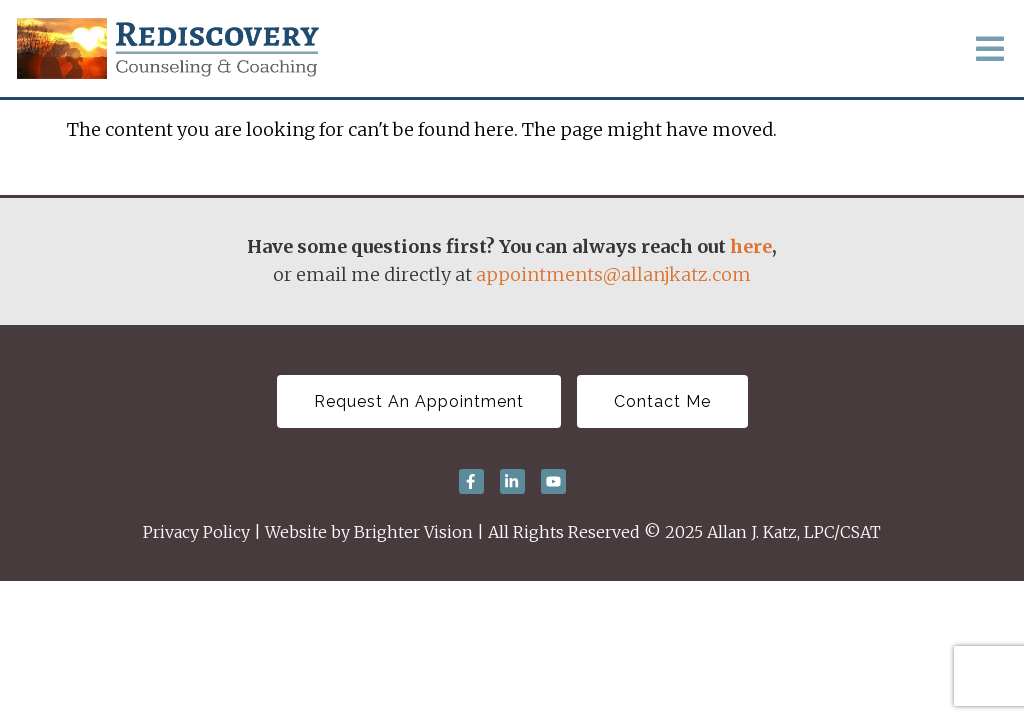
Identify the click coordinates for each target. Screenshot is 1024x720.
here (751, 246)
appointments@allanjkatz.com (613, 274)
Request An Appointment (419, 401)
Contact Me (662, 401)
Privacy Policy (196, 532)
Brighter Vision (413, 532)
